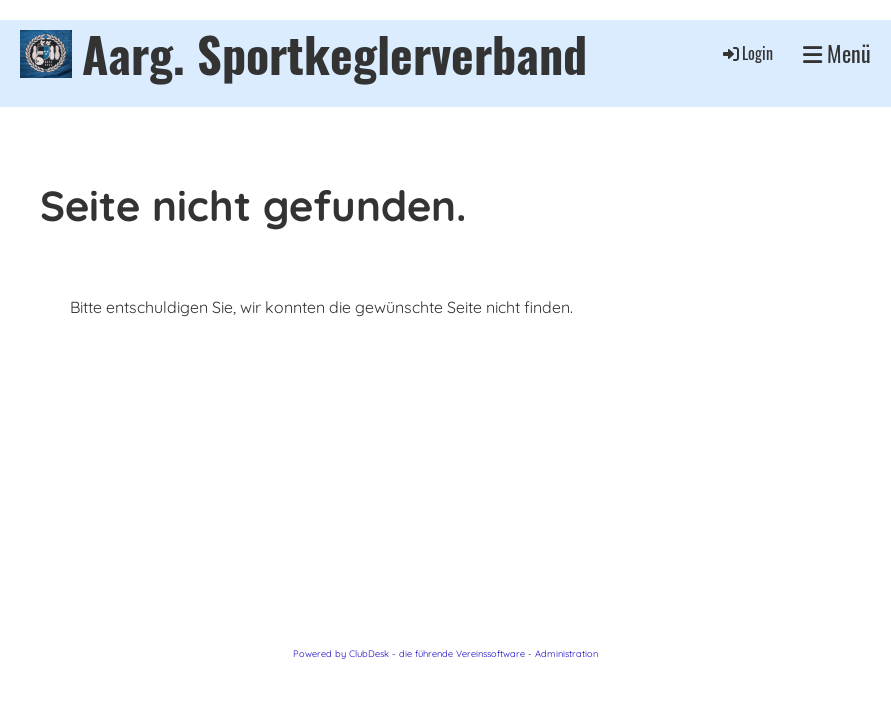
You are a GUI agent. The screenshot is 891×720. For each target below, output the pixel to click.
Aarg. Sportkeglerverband (334, 53)
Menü (837, 53)
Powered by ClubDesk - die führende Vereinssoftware (409, 653)
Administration (566, 653)
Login (746, 53)
